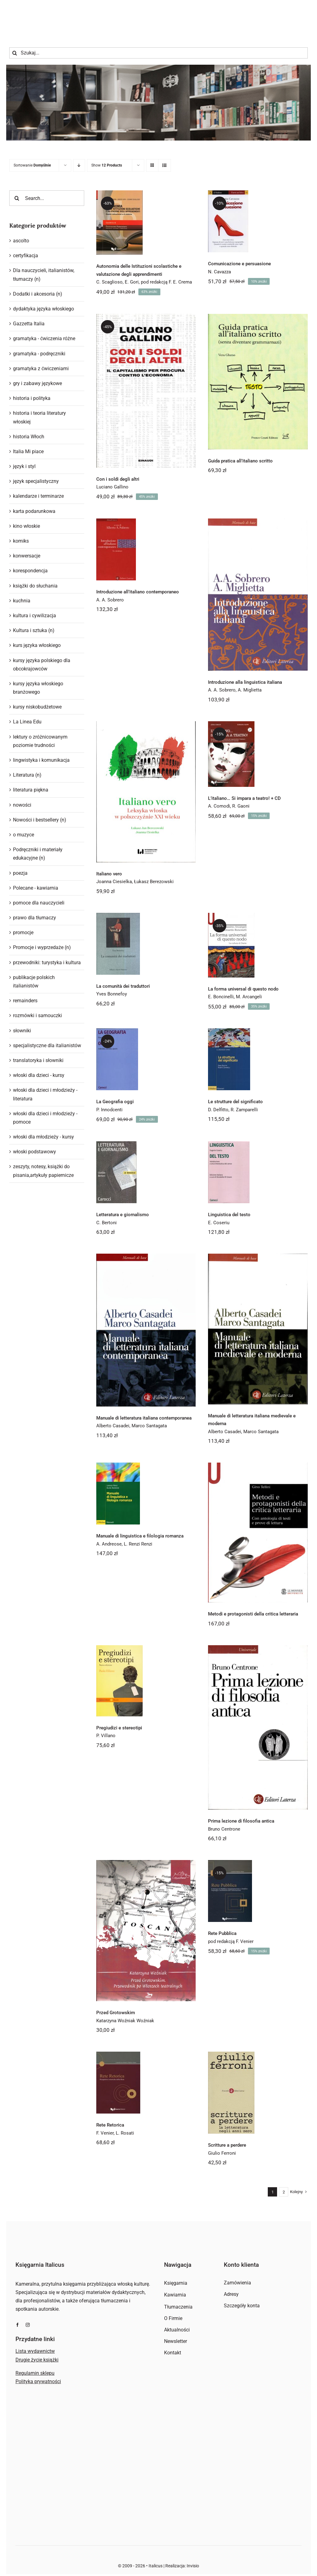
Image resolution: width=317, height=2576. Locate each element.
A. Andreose (109, 1544)
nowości (22, 805)
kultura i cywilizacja (34, 615)
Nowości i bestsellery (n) (39, 820)
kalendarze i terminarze (38, 496)
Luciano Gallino (112, 487)
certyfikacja (25, 255)
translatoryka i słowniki (38, 1060)
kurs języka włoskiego (37, 645)
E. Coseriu (218, 1222)
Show (106, 165)
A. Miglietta (250, 690)
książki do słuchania (35, 586)
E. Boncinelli (221, 997)
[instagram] (28, 2325)
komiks (21, 541)
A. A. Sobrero (110, 600)
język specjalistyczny (36, 481)
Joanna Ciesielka (114, 881)
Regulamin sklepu (34, 2373)
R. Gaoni (241, 806)
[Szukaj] (14, 53)
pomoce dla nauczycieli (38, 903)
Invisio (193, 2565)
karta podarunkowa (34, 511)
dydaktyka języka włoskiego (43, 309)
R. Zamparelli (244, 1109)
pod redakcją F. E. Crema (166, 282)
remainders (25, 1001)
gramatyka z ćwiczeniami (41, 368)
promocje (23, 932)
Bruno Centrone (224, 1829)
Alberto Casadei (112, 1426)
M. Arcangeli (249, 997)
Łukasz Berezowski (154, 881)
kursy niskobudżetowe (37, 707)
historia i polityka (31, 398)
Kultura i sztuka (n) (33, 630)
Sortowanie (32, 165)
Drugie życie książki (37, 2360)
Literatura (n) (27, 775)
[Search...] (46, 198)
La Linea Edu (27, 722)
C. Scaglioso (109, 282)
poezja (20, 873)
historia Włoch (28, 437)
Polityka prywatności (38, 2381)
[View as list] (164, 165)
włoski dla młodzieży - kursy (43, 1137)
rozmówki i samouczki (37, 1015)
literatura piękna (30, 790)
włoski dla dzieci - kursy (38, 1075)
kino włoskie (26, 526)
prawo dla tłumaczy (34, 918)
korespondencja (30, 571)
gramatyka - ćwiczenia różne (44, 338)
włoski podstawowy (34, 1152)
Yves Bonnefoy (111, 994)
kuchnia (21, 601)
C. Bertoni (106, 1222)
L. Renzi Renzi (138, 1544)
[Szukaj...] (158, 53)
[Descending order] (79, 165)
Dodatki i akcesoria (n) (37, 294)
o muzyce (23, 835)
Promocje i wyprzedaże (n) (42, 947)
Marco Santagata (149, 1426)
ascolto (21, 241)
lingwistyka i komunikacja (41, 760)
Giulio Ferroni (222, 2153)
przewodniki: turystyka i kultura (47, 962)
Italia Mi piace (28, 451)
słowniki (22, 1031)
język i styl (24, 466)
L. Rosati (125, 2133)
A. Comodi (219, 806)
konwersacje (26, 556)
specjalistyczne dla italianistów (47, 1045)
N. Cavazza (219, 272)
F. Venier (105, 2133)
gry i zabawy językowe (37, 383)
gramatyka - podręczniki (39, 354)
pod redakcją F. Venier (231, 1941)
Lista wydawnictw (35, 2351)
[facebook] (17, 2325)
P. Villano (105, 1735)
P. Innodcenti (109, 1109)
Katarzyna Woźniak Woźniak (125, 2020)
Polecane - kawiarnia (35, 888)
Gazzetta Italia (29, 324)
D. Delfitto (218, 1109)
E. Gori (132, 282)
